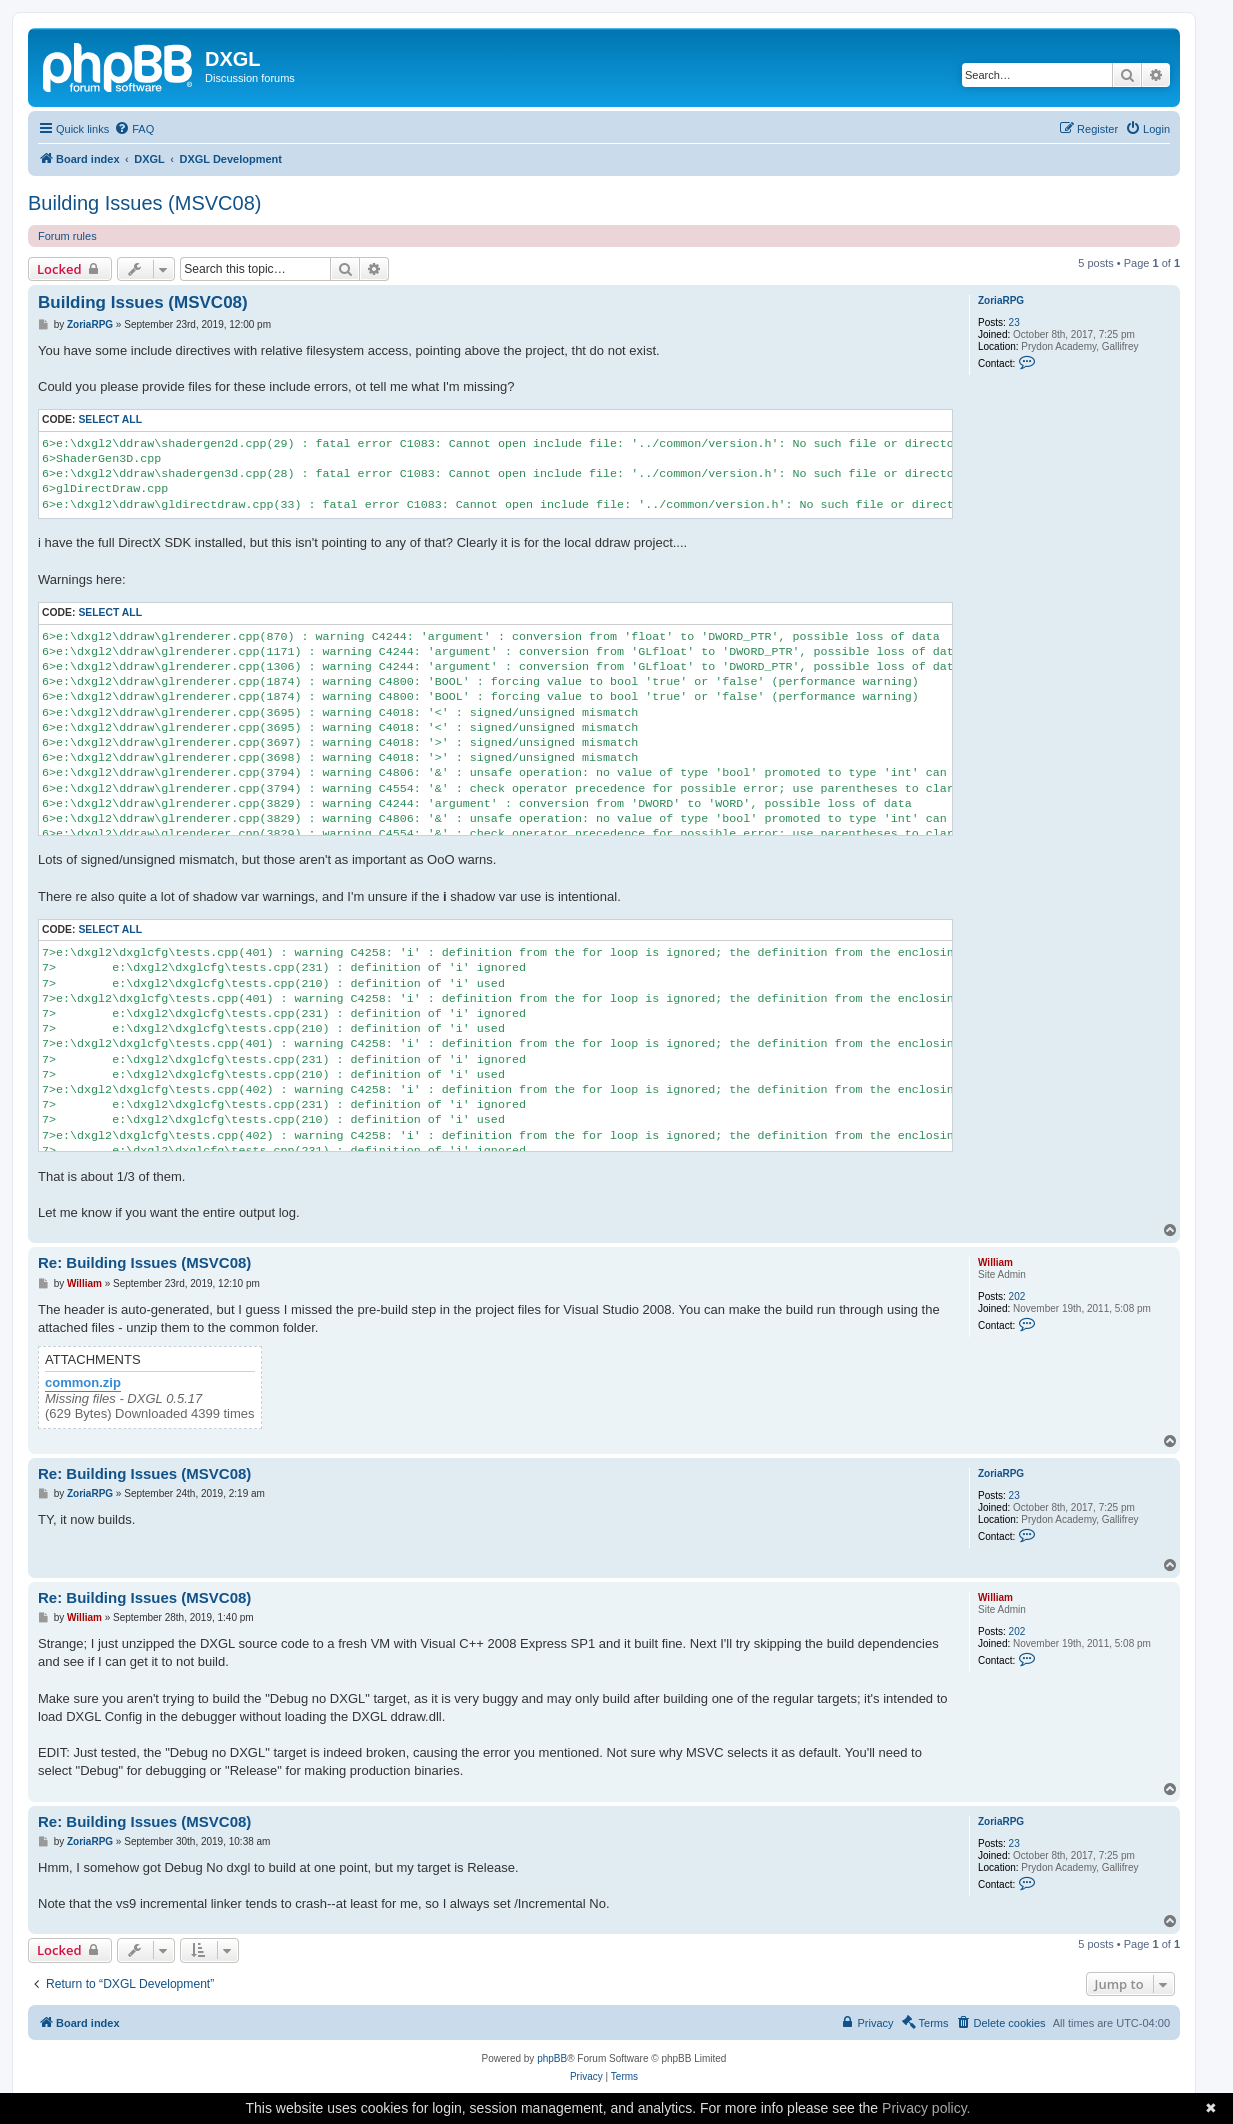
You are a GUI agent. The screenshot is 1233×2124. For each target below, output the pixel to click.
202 (1017, 1296)
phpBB (552, 2058)
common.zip (83, 1383)
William (995, 1262)
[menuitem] (134, 129)
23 (1014, 322)
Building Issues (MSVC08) (144, 203)
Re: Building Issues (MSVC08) (144, 1262)
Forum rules (67, 236)
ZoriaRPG (1001, 300)
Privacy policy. (926, 2108)
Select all (110, 419)
